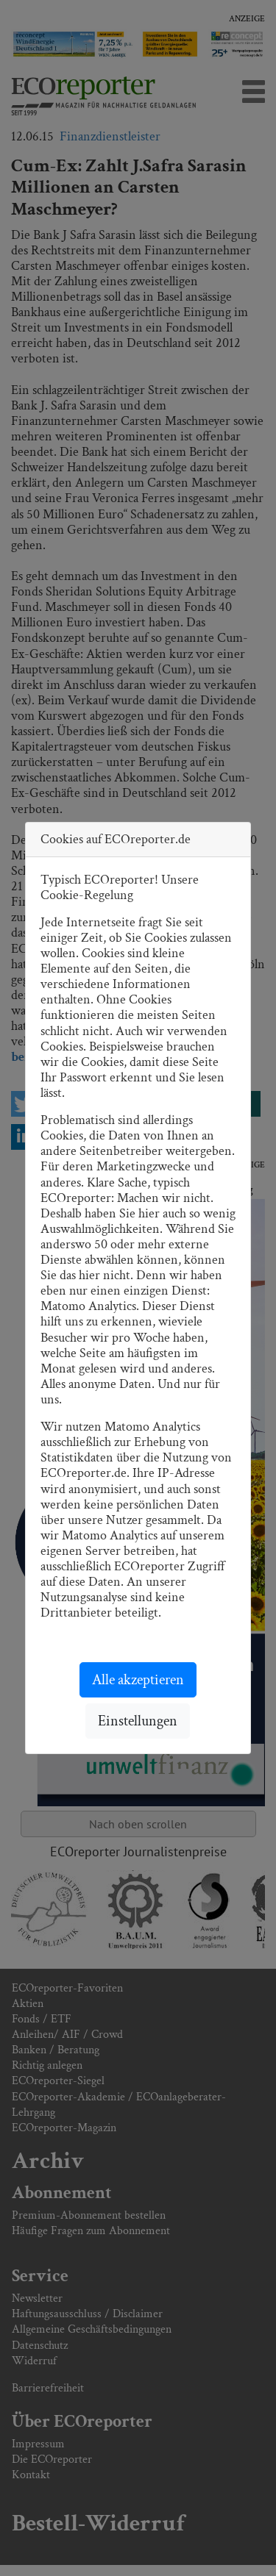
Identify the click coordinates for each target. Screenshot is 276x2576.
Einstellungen (137, 1721)
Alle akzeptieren (138, 1679)
